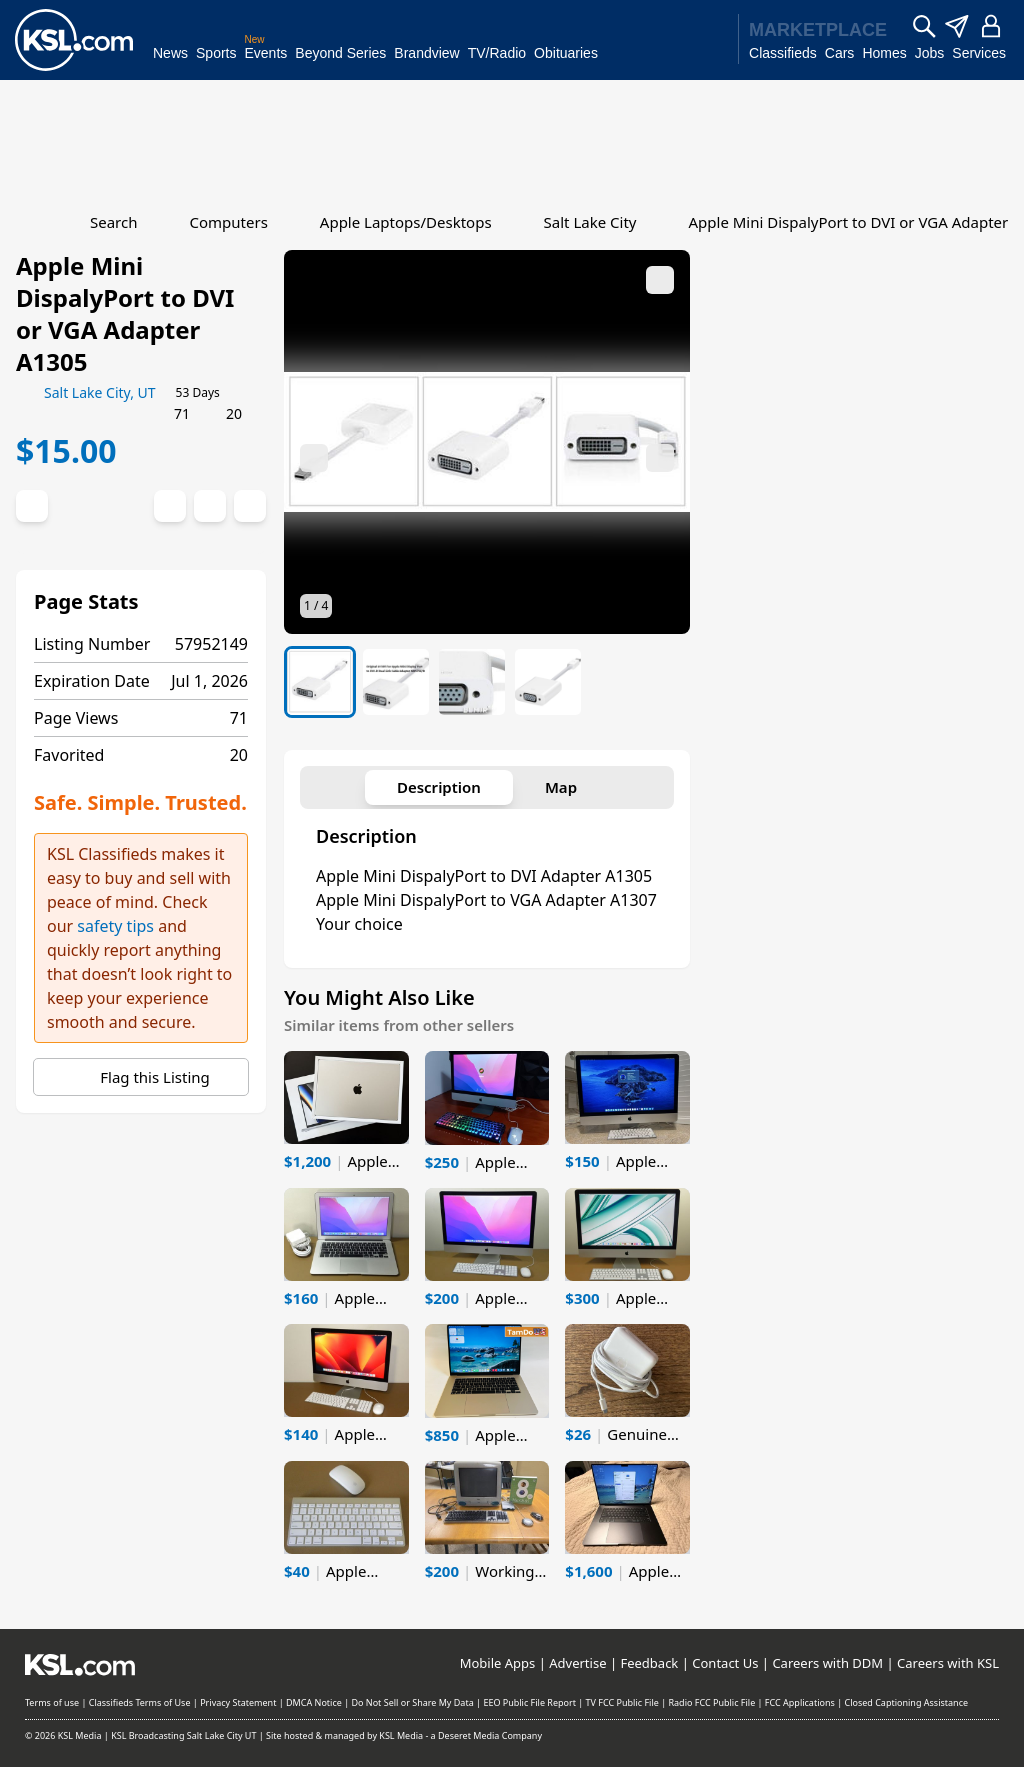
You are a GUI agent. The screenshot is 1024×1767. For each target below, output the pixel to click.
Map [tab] (561, 787)
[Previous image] (314, 458)
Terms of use (52, 1702)
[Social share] (170, 506)
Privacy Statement (238, 1702)
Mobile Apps (498, 1663)
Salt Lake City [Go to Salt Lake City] (590, 222)
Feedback (649, 1663)
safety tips (115, 926)
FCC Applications (800, 1702)
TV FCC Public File (622, 1702)
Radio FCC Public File (711, 1702)
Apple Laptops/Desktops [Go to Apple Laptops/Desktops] (406, 222)
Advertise (577, 1663)
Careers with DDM (827, 1663)
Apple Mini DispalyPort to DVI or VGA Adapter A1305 (125, 314)
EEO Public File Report (529, 1702)
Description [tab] (439, 787)
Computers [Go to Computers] (228, 222)
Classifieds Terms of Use (140, 1702)
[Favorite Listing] (32, 506)
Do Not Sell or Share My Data (412, 1702)
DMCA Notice (314, 1702)
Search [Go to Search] (113, 222)
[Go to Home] (28, 222)
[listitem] (320, 682)
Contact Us (725, 1663)
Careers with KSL (948, 1663)
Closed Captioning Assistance (906, 1702)
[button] (487, 442)
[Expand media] (660, 280)
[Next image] (660, 458)
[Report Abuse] (250, 506)
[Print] (210, 506)
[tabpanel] (487, 880)
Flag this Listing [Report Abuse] (141, 1077)
